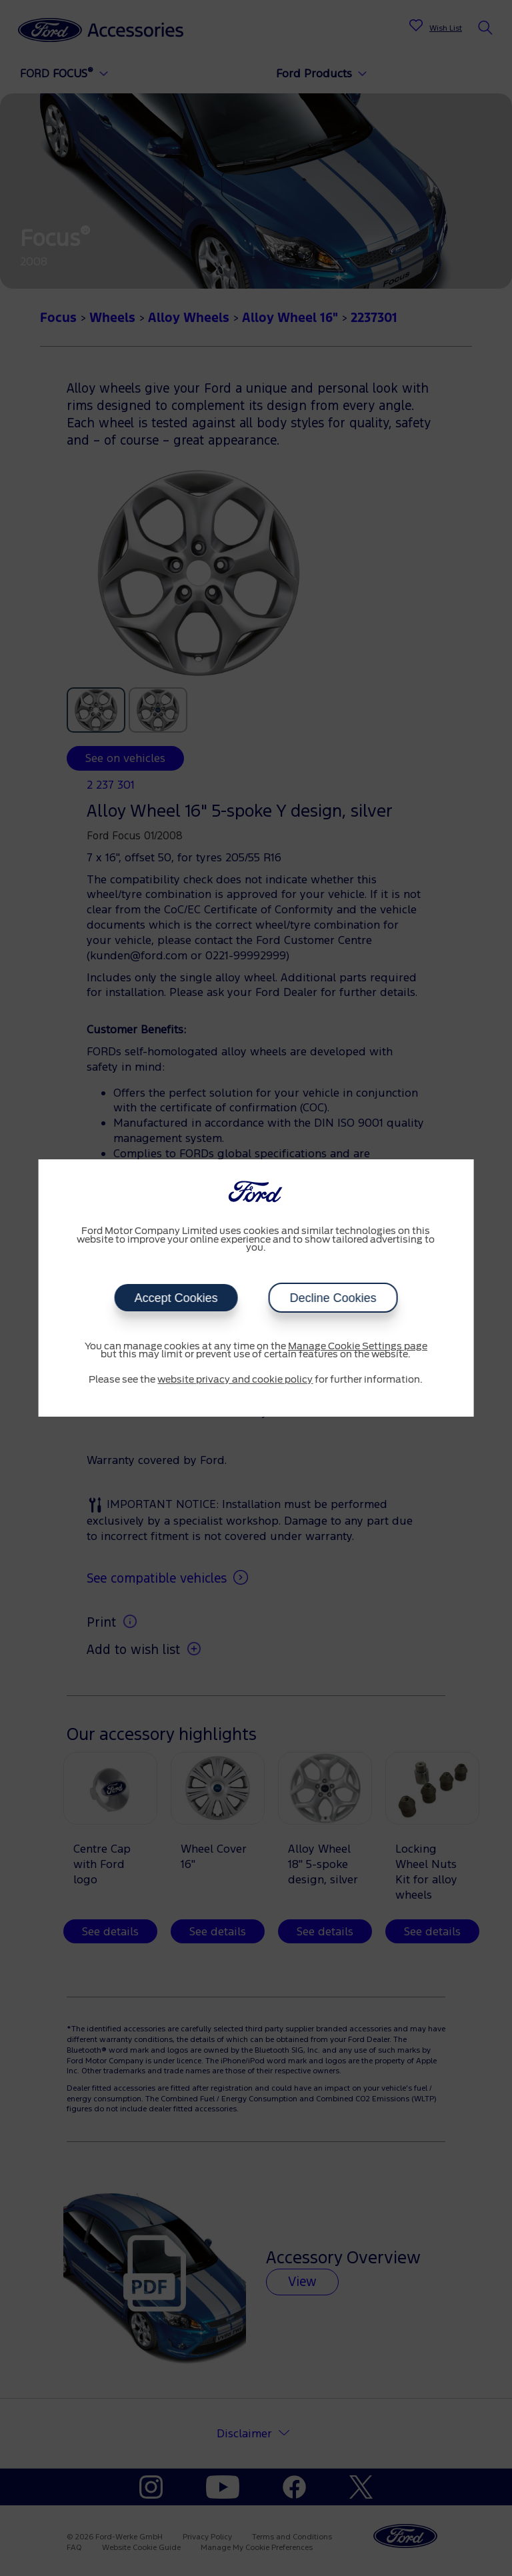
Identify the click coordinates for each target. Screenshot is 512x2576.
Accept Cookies (175, 1298)
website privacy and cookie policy (235, 1380)
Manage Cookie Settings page (357, 1346)
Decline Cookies (332, 1298)
